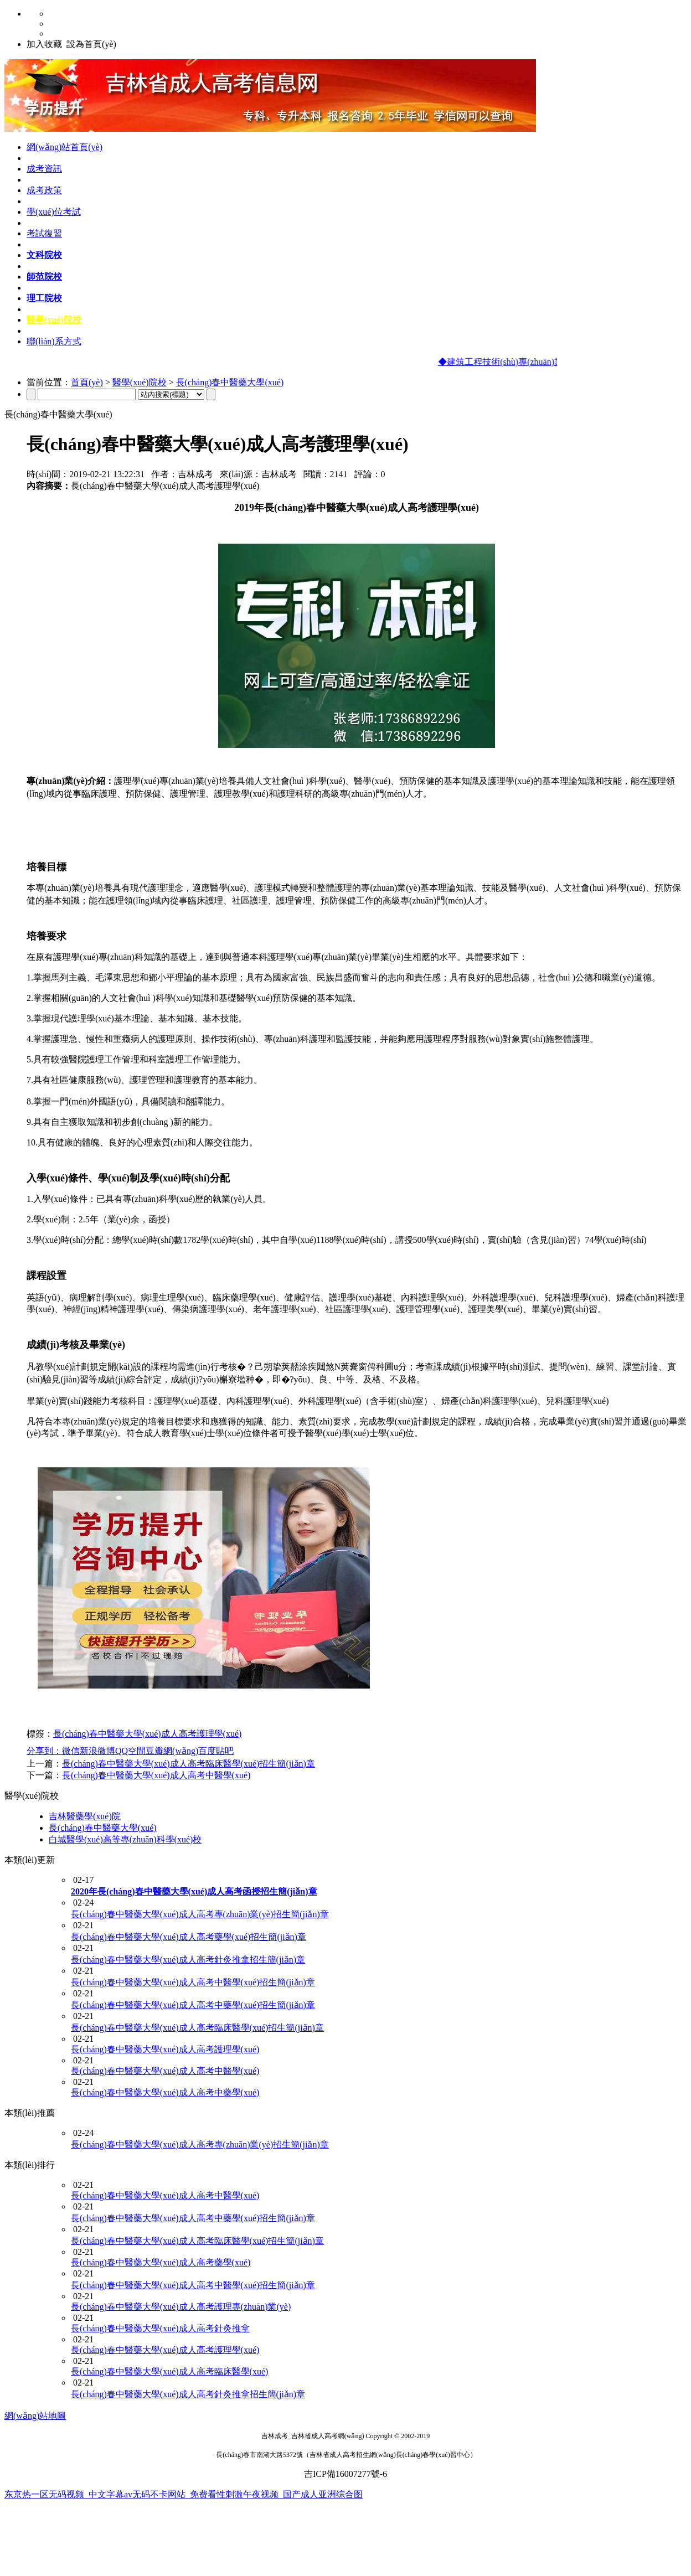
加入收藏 (44, 44)
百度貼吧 (216, 1751)
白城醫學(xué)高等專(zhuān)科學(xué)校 (125, 1839)
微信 (71, 1751)
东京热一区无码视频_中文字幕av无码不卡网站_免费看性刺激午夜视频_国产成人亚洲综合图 (183, 2494)
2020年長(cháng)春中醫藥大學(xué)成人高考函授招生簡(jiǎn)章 (194, 1891)
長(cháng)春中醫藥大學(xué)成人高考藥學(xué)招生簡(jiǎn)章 (188, 1937)
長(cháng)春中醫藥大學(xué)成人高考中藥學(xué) (165, 2092)
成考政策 (44, 190)
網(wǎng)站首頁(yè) (64, 147)
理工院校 (44, 298)
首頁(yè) (87, 382)
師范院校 (44, 276)
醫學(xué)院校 (54, 319)
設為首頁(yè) (91, 44)
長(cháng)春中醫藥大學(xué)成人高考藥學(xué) (160, 2262)
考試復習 (44, 233)
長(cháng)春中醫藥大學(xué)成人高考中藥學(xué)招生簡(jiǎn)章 (193, 2005)
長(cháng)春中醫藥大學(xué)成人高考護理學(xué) (147, 1733)
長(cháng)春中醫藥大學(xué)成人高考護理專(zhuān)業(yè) (181, 2306)
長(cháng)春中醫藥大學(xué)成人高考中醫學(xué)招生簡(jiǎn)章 (193, 1982)
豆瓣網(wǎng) (172, 1751)
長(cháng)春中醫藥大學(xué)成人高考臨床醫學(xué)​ (169, 2371)
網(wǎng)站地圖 (35, 2415)
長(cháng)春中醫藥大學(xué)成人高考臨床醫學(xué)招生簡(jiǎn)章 (188, 1763)
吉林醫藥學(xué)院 (85, 1816)
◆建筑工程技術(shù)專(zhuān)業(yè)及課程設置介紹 (543, 361)
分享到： (44, 1751)
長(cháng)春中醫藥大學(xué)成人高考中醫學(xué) (156, 1775)
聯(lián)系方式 (54, 341)
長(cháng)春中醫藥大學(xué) (230, 382)
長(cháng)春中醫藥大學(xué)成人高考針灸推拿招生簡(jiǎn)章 (188, 1959)
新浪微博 (97, 1751)
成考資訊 (44, 168)
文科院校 (44, 255)
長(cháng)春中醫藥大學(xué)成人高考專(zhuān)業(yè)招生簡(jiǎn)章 (200, 1914)
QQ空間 (130, 1751)
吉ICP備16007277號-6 (345, 2474)
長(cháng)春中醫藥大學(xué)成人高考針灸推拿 (160, 2328)
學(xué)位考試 (54, 211)
